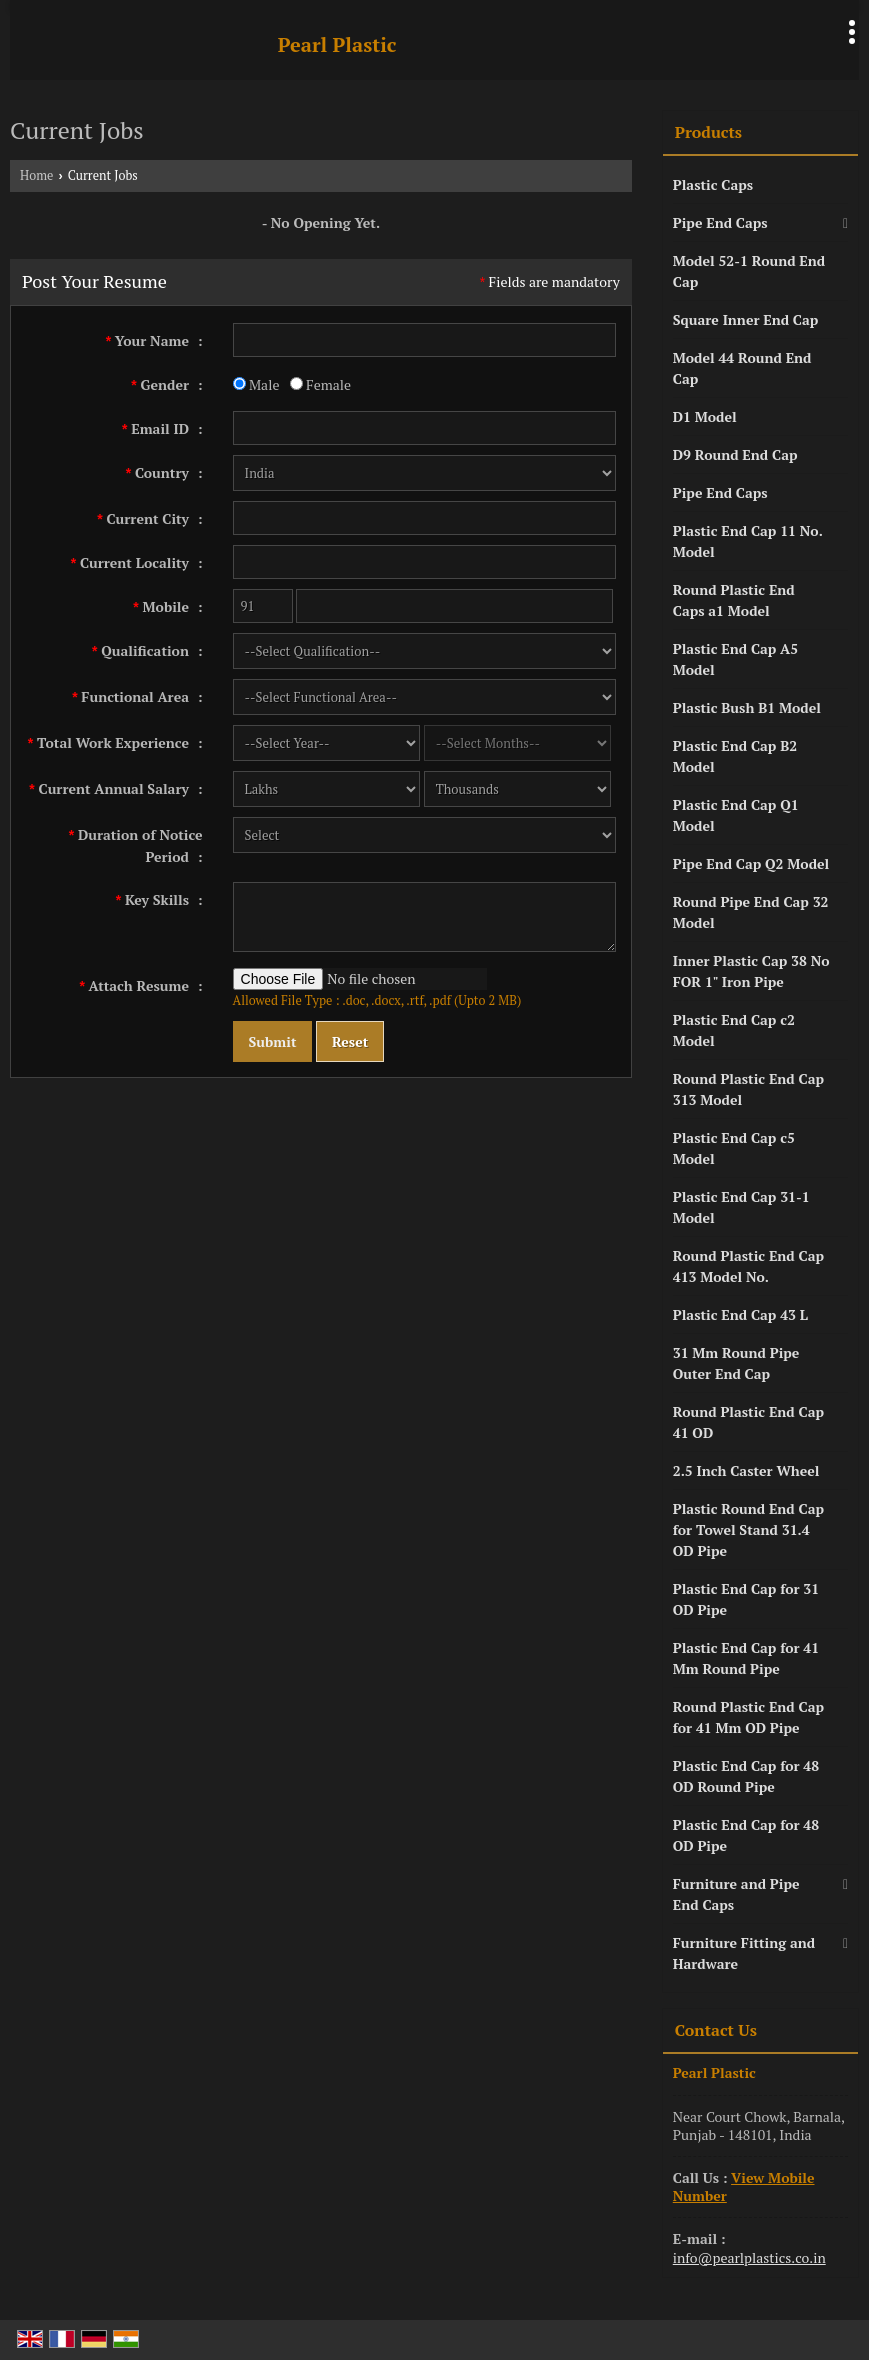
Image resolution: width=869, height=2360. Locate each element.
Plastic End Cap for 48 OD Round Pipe (746, 1776)
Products (708, 132)
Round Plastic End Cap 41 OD (748, 1422)
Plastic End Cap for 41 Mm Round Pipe (746, 1658)
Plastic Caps (713, 184)
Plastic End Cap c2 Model (734, 1030)
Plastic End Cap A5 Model (735, 659)
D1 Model (705, 416)
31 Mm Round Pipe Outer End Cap (736, 1363)
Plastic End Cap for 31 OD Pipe (746, 1599)
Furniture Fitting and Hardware (744, 1953)
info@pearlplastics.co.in (749, 2257)
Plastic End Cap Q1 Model (736, 815)
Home (36, 175)
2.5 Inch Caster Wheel (746, 1470)
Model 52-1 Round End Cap (749, 271)
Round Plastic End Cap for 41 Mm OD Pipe (748, 1717)
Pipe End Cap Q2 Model (751, 863)
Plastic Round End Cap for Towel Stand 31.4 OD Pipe (748, 1529)
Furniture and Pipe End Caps (736, 1894)
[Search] (796, 38)
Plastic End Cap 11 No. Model (748, 541)
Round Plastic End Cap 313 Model (748, 1089)
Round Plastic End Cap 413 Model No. (748, 1266)
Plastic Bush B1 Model (747, 707)
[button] (744, 2186)
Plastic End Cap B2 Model (735, 756)
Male (256, 384)
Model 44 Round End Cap (742, 368)
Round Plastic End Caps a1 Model (734, 600)
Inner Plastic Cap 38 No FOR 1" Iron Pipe (751, 971)
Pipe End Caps (720, 222)
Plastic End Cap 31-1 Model (741, 1207)
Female (320, 384)
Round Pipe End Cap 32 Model (751, 912)
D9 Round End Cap (735, 454)
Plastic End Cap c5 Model (734, 1148)
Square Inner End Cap (746, 319)
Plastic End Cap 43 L (740, 1314)
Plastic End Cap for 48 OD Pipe (746, 1835)
